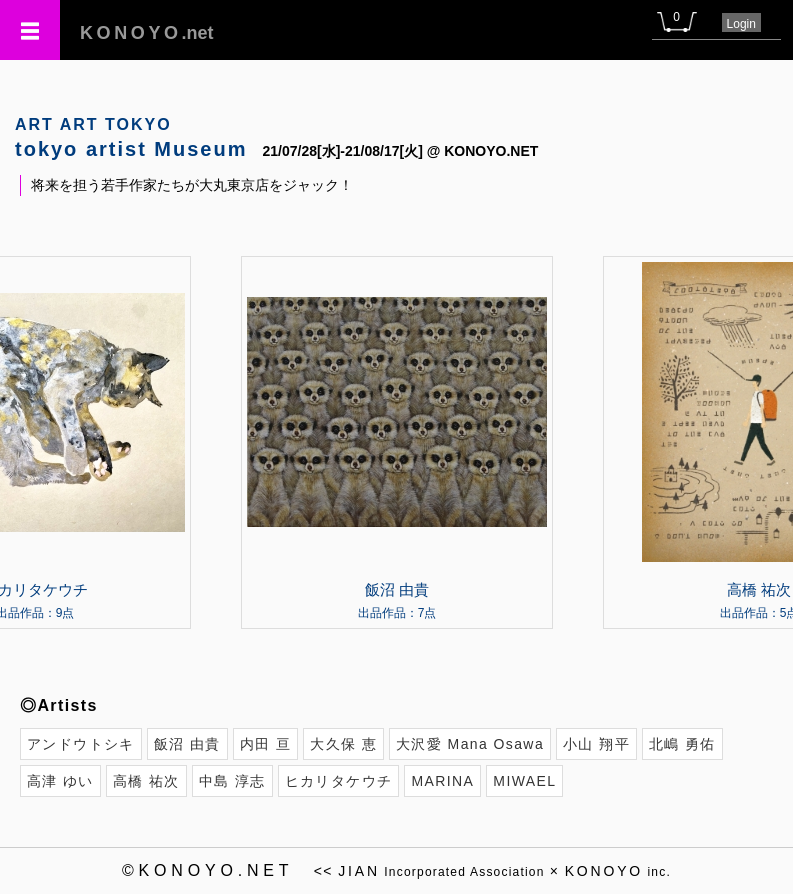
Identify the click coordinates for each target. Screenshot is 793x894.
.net (147, 33)
